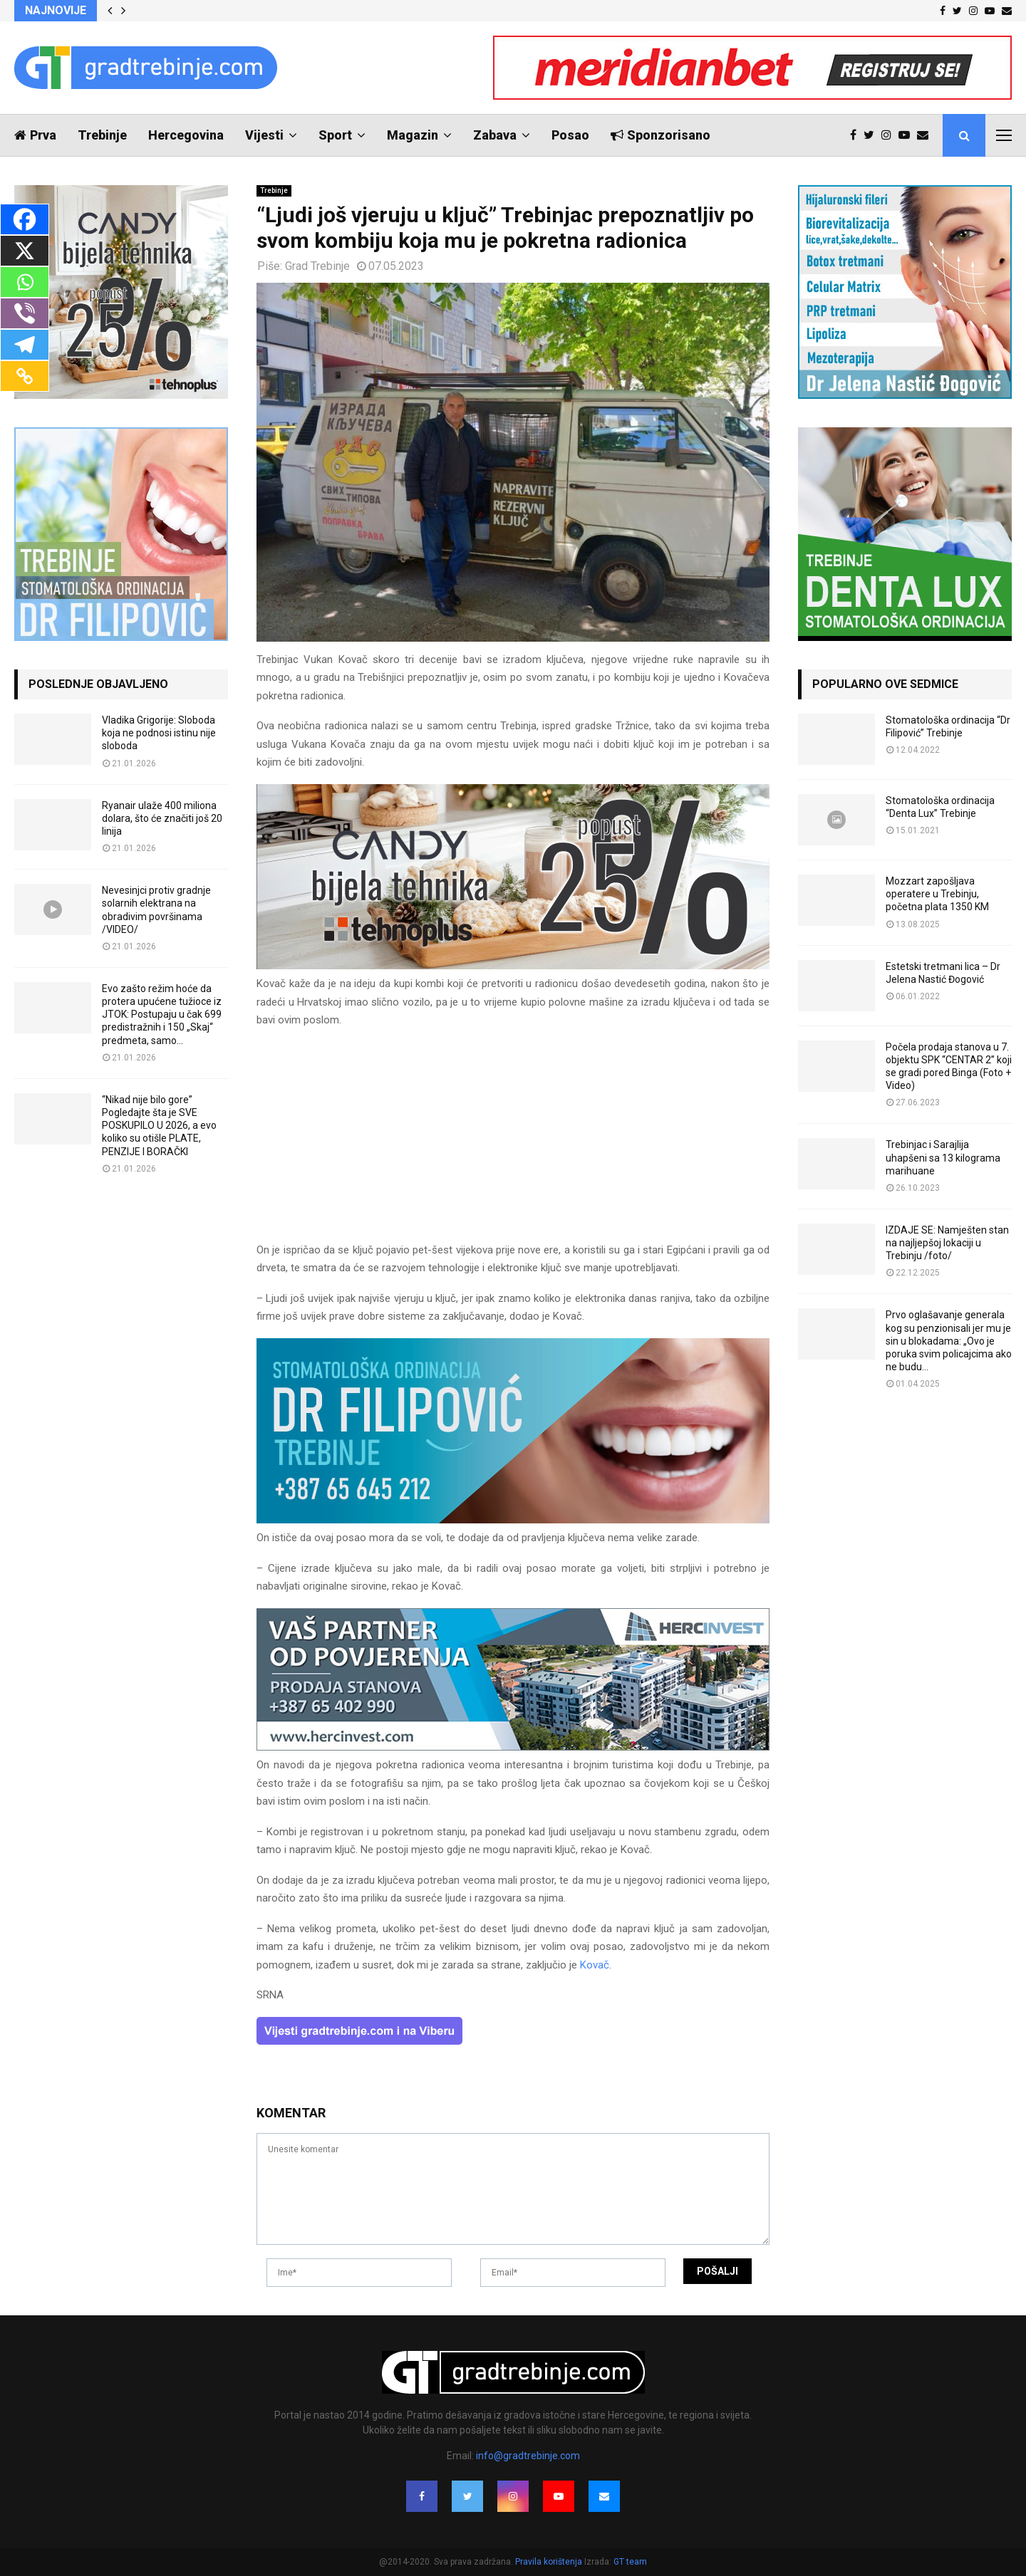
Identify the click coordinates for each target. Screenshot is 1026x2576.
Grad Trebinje (317, 266)
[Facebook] (24, 219)
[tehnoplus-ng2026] (513, 965)
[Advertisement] (513, 1141)
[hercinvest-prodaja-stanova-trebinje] (513, 1747)
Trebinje (102, 134)
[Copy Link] (24, 376)
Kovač (594, 1965)
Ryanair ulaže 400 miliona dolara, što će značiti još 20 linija (162, 818)
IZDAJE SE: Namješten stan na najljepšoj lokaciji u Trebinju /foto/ (947, 1242)
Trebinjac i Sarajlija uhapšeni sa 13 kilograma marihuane (943, 1157)
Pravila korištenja (549, 2562)
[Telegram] (24, 344)
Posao (570, 134)
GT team (630, 2562)
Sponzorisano (660, 134)
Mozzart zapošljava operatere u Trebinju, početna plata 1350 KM (937, 893)
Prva (35, 134)
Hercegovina (186, 134)
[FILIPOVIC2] (513, 1519)
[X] (24, 250)
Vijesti (264, 134)
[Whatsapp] (24, 282)
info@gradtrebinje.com (528, 2455)
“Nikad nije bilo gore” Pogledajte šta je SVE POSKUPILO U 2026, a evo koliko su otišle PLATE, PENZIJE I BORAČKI (159, 1125)
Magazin (412, 134)
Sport (335, 134)
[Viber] (24, 313)
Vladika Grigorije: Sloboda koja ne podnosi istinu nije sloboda (159, 732)
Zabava (495, 134)
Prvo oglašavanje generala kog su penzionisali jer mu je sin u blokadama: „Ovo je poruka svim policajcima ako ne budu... (949, 1340)
